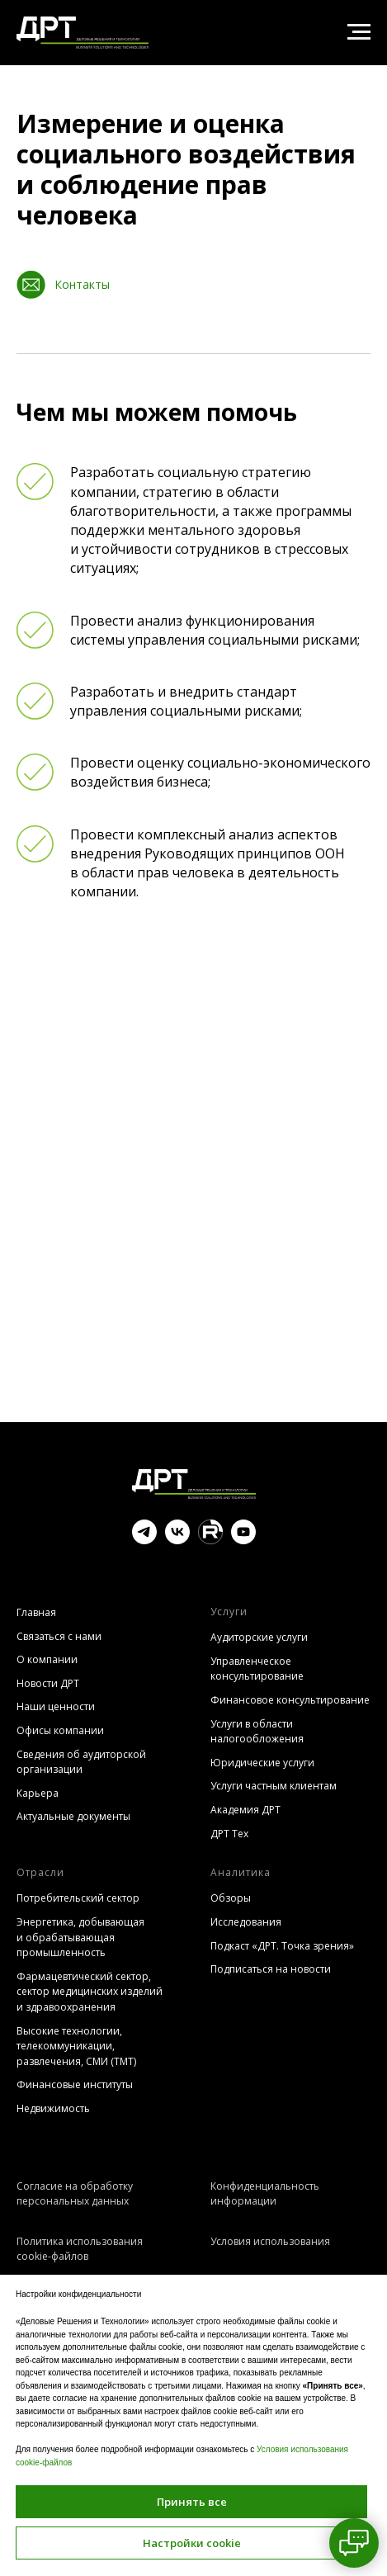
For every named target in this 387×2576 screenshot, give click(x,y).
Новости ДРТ (48, 1683)
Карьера (38, 1793)
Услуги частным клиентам (273, 1786)
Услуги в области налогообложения (257, 1731)
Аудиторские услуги (259, 1637)
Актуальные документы (73, 1816)
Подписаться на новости (270, 1969)
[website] (210, 1540)
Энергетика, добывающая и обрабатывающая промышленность (80, 1937)
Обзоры (230, 1898)
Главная (36, 1612)
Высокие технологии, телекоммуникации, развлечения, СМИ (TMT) (76, 2046)
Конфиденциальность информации (264, 2194)
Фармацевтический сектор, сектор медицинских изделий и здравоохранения (90, 1991)
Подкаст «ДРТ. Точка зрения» (282, 1946)
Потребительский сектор (78, 1898)
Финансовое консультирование (290, 1700)
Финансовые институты (75, 2084)
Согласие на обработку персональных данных (75, 2194)
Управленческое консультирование (257, 1669)
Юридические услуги (262, 1763)
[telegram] (144, 1540)
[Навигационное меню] (358, 32)
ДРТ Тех (229, 1834)
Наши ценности (56, 1706)
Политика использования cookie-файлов (80, 2249)
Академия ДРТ (245, 1810)
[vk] (177, 1540)
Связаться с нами (59, 1636)
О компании (47, 1659)
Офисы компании (60, 1730)
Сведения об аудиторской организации (81, 1762)
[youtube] (243, 1540)
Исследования (245, 1922)
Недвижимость (53, 2108)
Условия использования (270, 2241)
